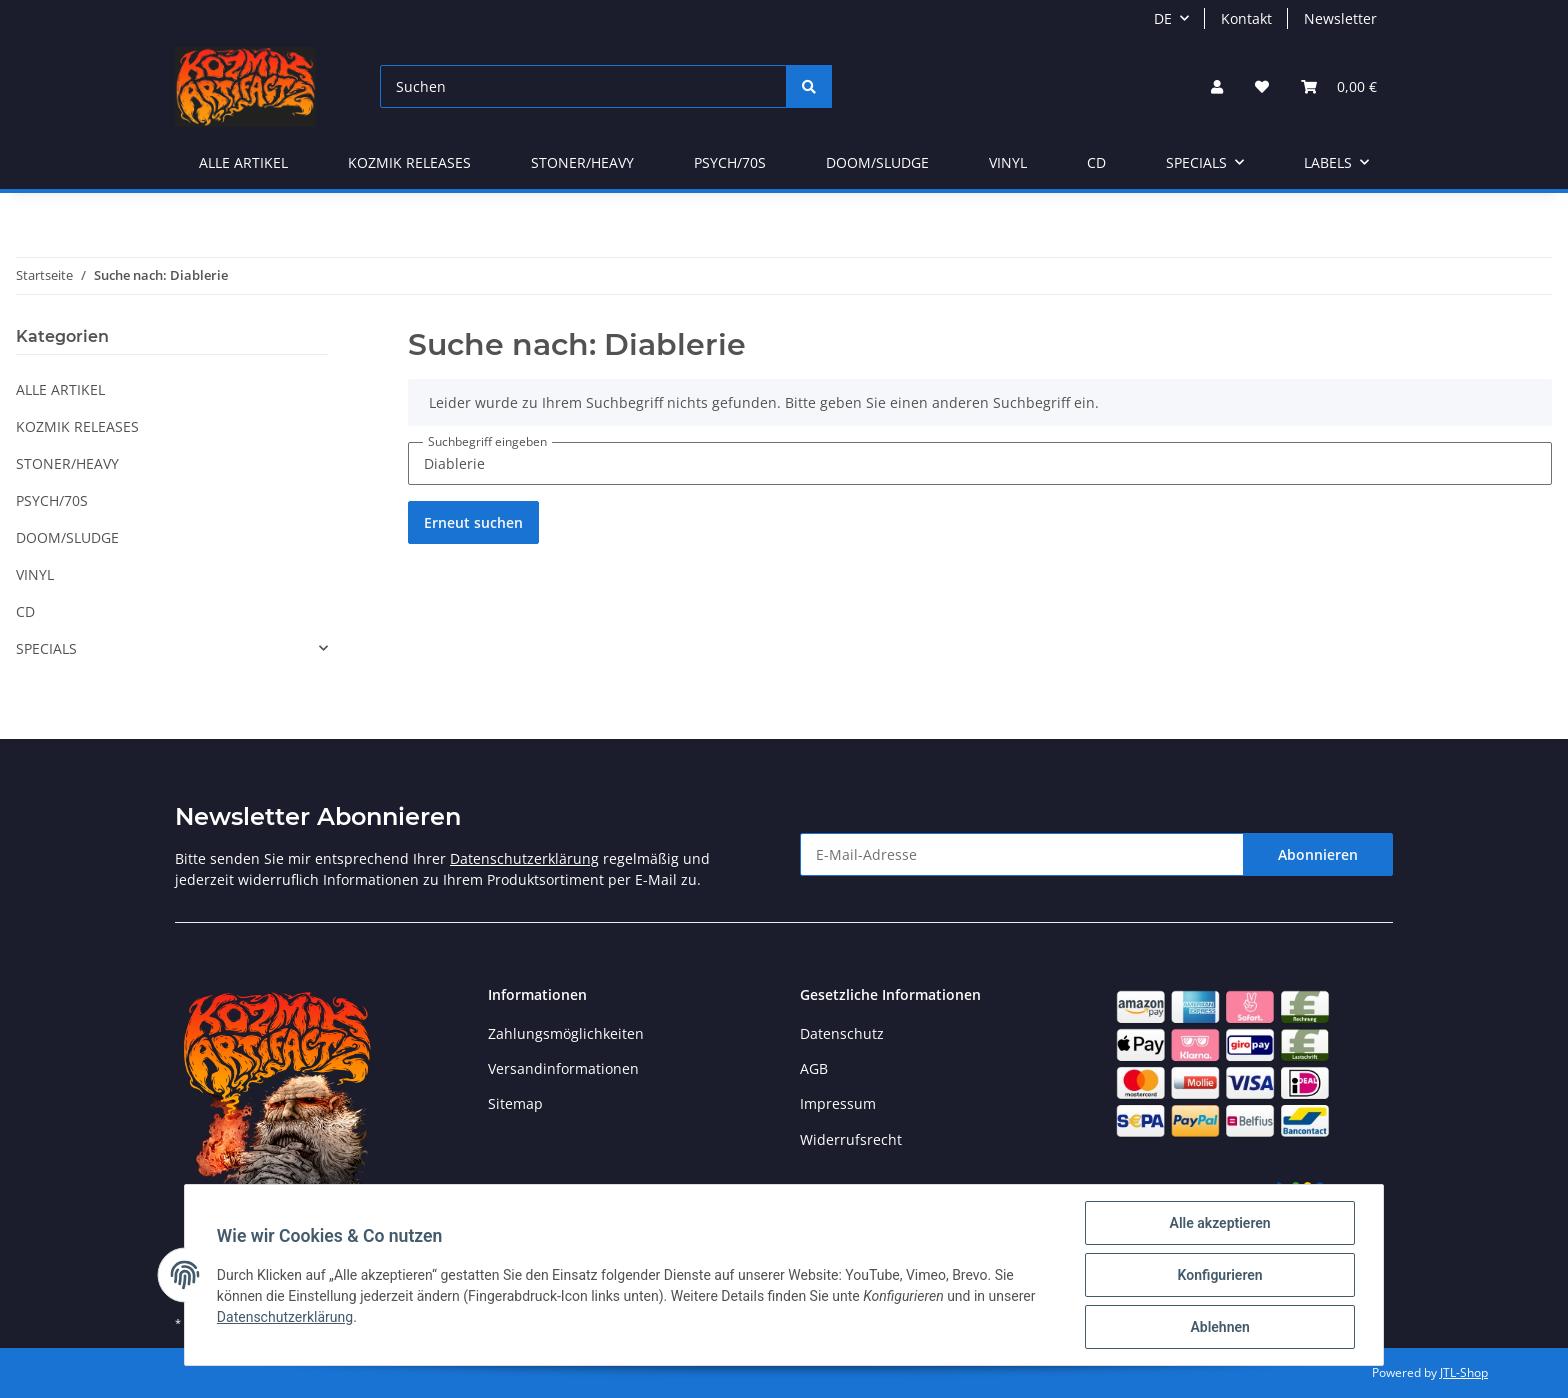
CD (25, 611)
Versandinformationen (563, 1068)
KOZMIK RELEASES (77, 426)
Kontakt (1246, 18)
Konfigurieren (1219, 1275)
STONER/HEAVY (67, 463)
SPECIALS (46, 648)
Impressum (838, 1103)
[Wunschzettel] (1262, 86)
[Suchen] (583, 86)
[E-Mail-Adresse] (1022, 854)
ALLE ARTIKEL (60, 389)
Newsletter (1340, 18)
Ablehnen (1219, 1327)
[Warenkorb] (1339, 86)
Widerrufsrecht (851, 1139)
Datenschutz (842, 1033)
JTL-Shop (1464, 1372)
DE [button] (1163, 18)
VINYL (35, 574)
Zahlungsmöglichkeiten (566, 1033)
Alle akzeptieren (1219, 1223)
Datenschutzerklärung (524, 858)
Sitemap (515, 1103)
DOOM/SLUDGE (67, 537)
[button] (1217, 86)
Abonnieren (1318, 854)
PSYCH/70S (52, 500)
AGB (814, 1068)
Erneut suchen (473, 522)
